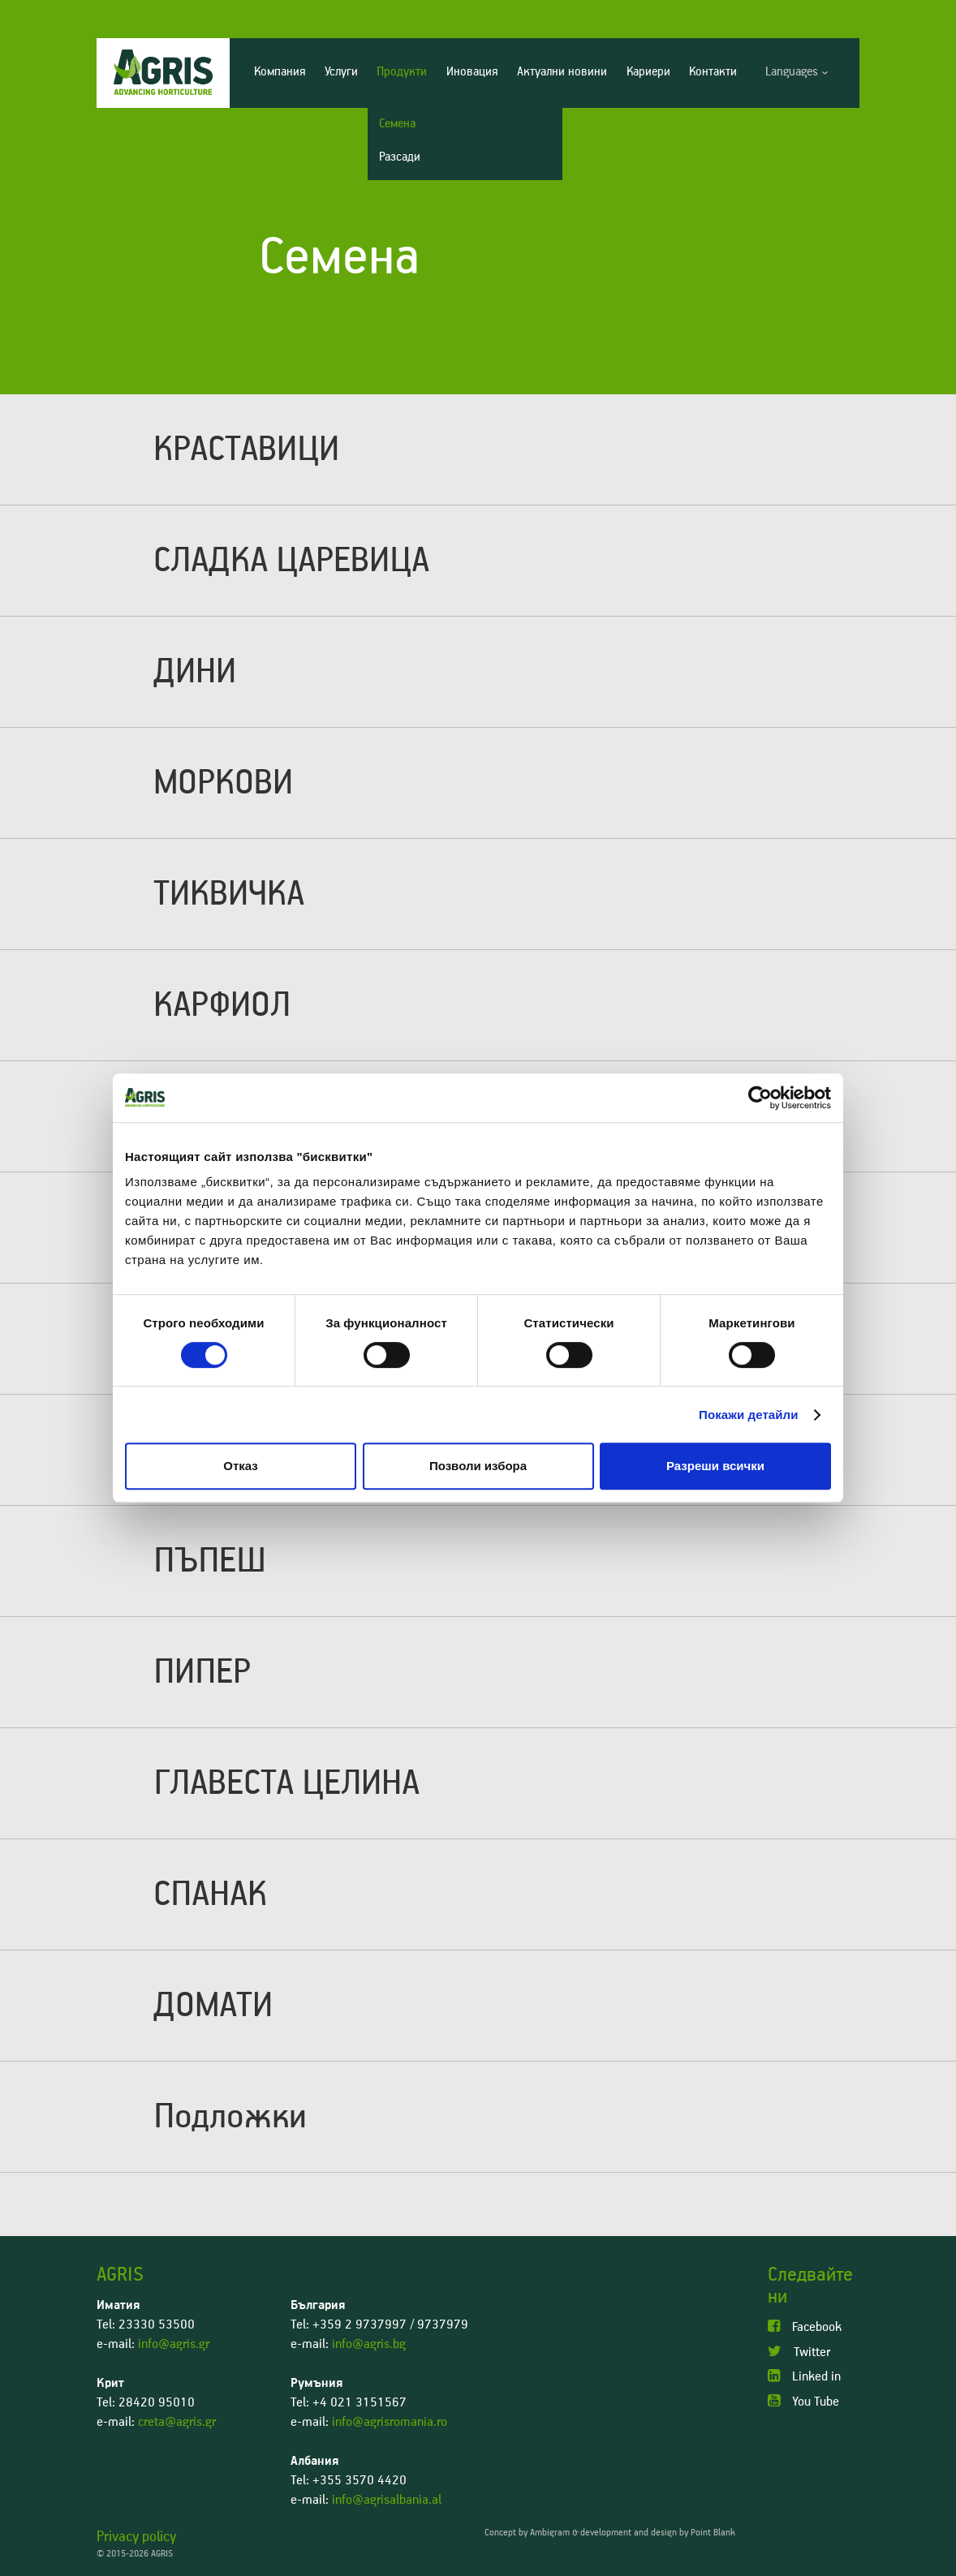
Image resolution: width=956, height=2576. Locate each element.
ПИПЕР (202, 1672)
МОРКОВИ (223, 782)
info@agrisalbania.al (386, 2499)
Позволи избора (478, 1466)
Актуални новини (562, 72)
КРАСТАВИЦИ (246, 449)
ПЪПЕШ (209, 1561)
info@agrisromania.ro (389, 2422)
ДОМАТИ (213, 2005)
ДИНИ (194, 671)
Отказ (240, 1466)
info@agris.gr (173, 2344)
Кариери (648, 72)
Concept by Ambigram (527, 2532)
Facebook (805, 2326)
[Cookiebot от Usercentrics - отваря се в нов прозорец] (760, 1098)
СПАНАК (210, 1894)
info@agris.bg (369, 2344)
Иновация (472, 72)
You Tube (803, 2401)
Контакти (713, 72)
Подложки (230, 2116)
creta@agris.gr (177, 2422)
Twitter (799, 2351)
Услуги (341, 72)
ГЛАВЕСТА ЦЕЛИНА (286, 1783)
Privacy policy (136, 2537)
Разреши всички (715, 1466)
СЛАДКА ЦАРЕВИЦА (291, 560)
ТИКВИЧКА (228, 894)
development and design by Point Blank (657, 2532)
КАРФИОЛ (222, 1005)
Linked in (804, 2376)
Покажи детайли (749, 1414)
